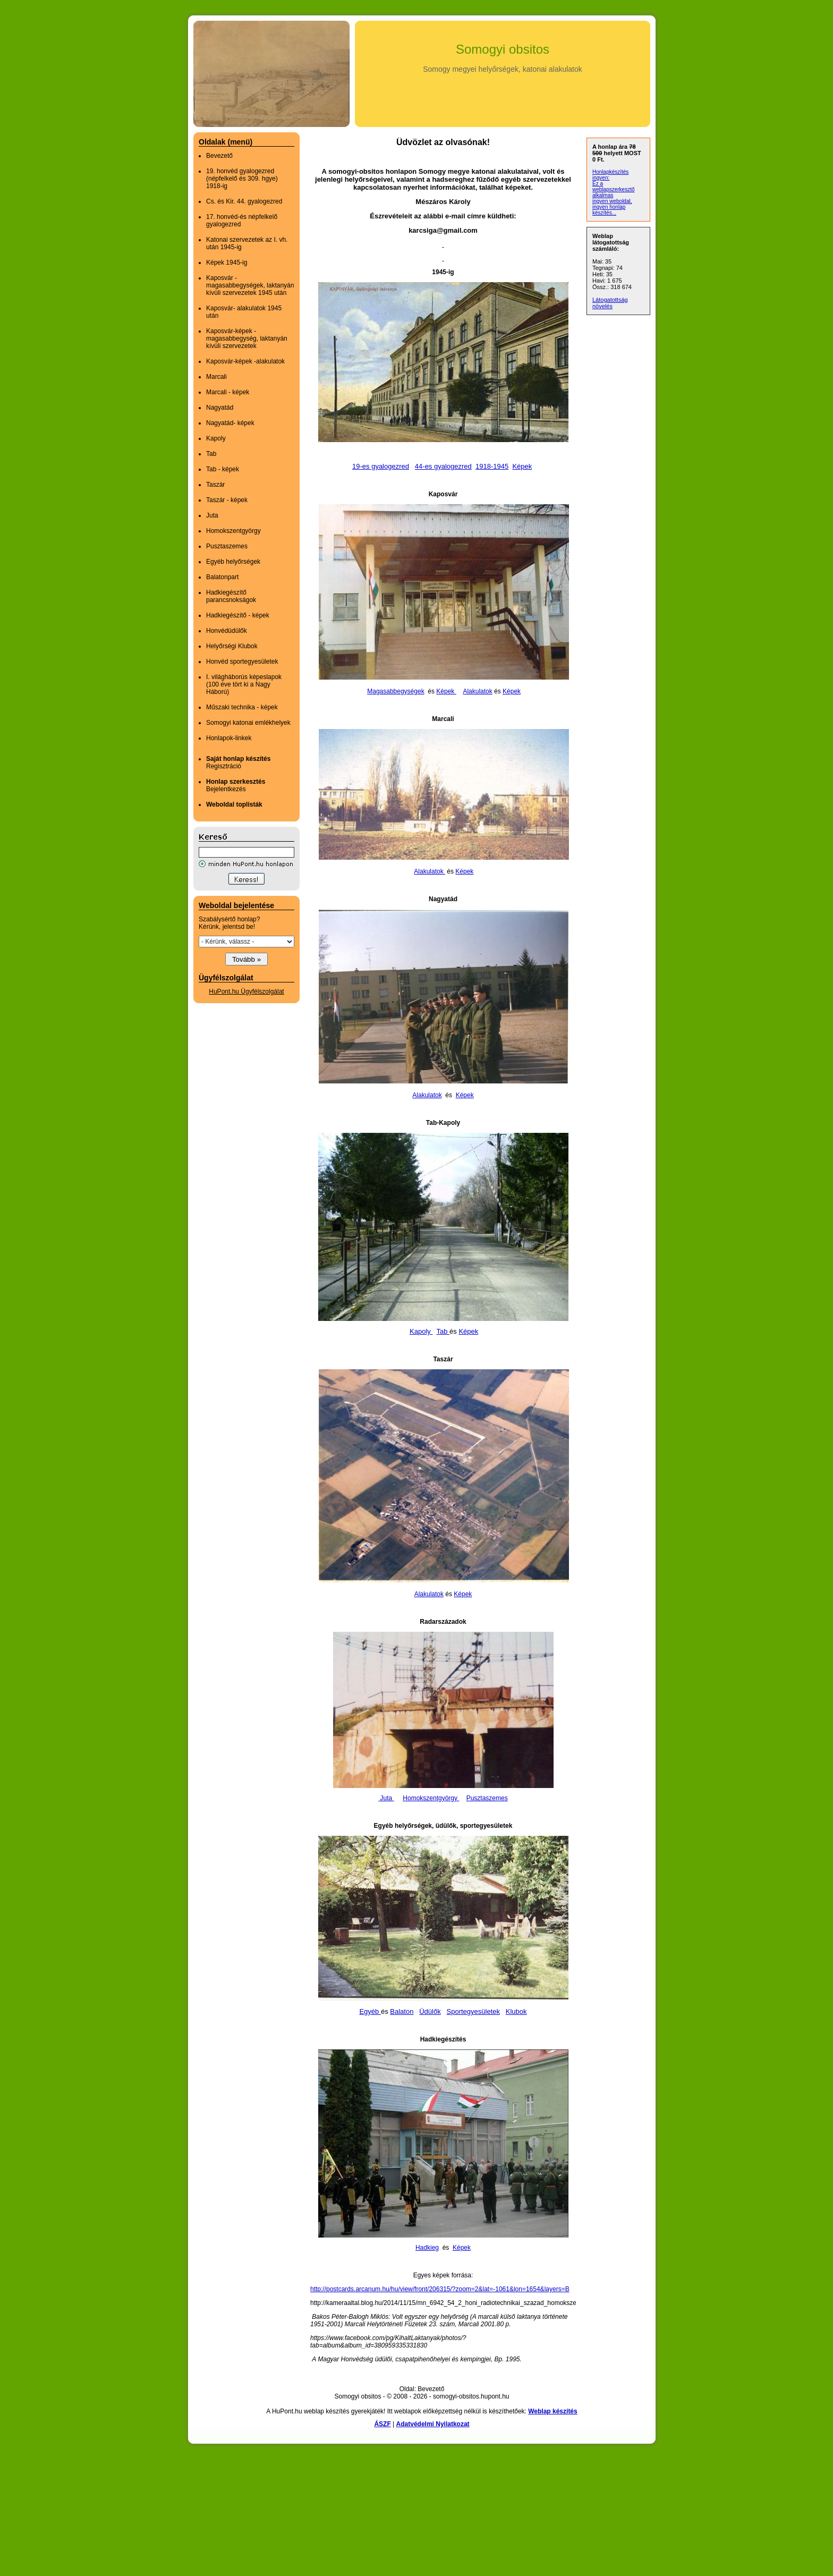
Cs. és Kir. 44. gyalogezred (244, 201)
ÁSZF (382, 2424)
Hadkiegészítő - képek (237, 615)
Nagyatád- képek (230, 423)
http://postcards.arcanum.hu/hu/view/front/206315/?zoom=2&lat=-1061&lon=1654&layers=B (440, 2289)
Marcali (216, 376)
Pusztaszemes (227, 546)
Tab (211, 453)
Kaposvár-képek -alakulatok (245, 361)
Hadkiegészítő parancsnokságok (231, 596)
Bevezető (219, 155)
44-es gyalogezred (443, 466)
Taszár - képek (227, 500)
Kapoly (216, 438)
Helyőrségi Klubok (232, 646)
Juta (212, 515)
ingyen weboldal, (612, 201)
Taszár (215, 484)
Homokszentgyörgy (233, 531)
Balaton (401, 2011)
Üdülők (429, 2011)
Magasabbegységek (395, 691)
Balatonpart (222, 577)
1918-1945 (491, 466)
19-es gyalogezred (380, 466)
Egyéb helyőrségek (233, 561)
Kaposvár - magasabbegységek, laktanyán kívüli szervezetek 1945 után (250, 285)
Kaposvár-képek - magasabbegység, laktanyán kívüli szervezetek (246, 338)
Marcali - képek (227, 392)
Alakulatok (477, 691)
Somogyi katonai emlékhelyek (248, 722)
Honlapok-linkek (228, 738)
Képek (522, 466)
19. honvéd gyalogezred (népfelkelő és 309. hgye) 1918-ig (242, 178)
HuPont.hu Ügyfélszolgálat (246, 991)
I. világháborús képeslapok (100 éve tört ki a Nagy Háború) (244, 684)
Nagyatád (219, 407)
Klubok (516, 2011)
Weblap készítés (552, 2411)
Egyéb (369, 2011)
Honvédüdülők (226, 630)
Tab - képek (222, 469)
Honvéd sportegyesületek (242, 661)
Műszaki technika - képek (242, 707)
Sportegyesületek (473, 2011)
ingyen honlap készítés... (608, 210)
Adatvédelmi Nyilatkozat (433, 2424)
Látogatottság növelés (610, 302)
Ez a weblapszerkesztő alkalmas (613, 189)
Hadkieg (427, 2247)
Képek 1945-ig (226, 262)
